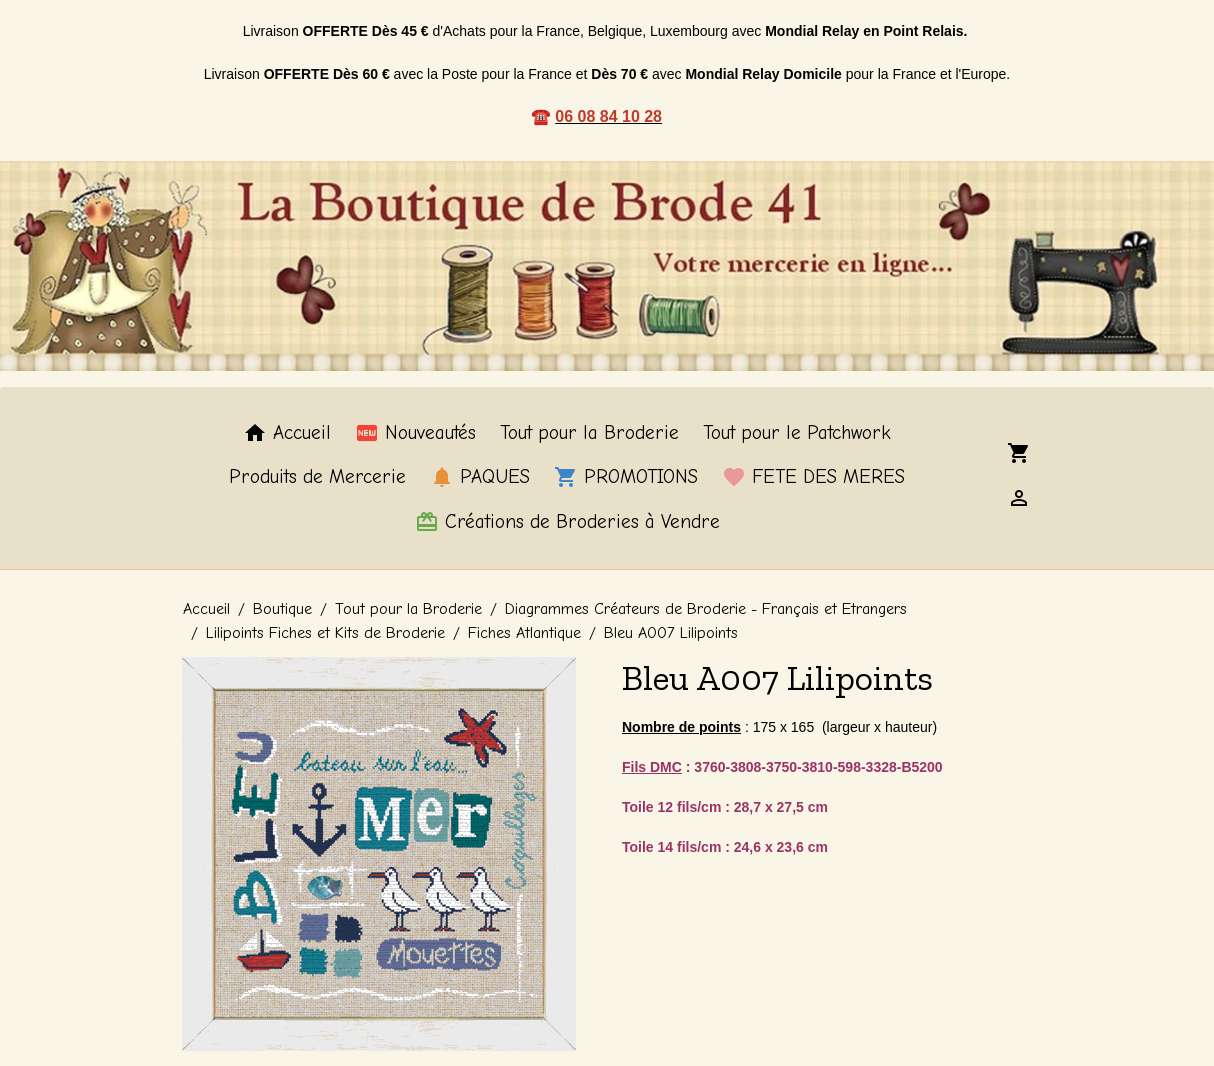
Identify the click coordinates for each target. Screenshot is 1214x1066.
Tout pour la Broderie (589, 433)
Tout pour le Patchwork (797, 433)
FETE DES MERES (813, 477)
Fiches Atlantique (524, 633)
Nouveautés (415, 433)
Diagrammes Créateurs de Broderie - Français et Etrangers (706, 609)
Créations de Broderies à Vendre (567, 522)
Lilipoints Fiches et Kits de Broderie (325, 633)
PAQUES (480, 477)
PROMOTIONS (626, 477)
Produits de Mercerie (317, 477)
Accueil (287, 433)
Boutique (282, 609)
